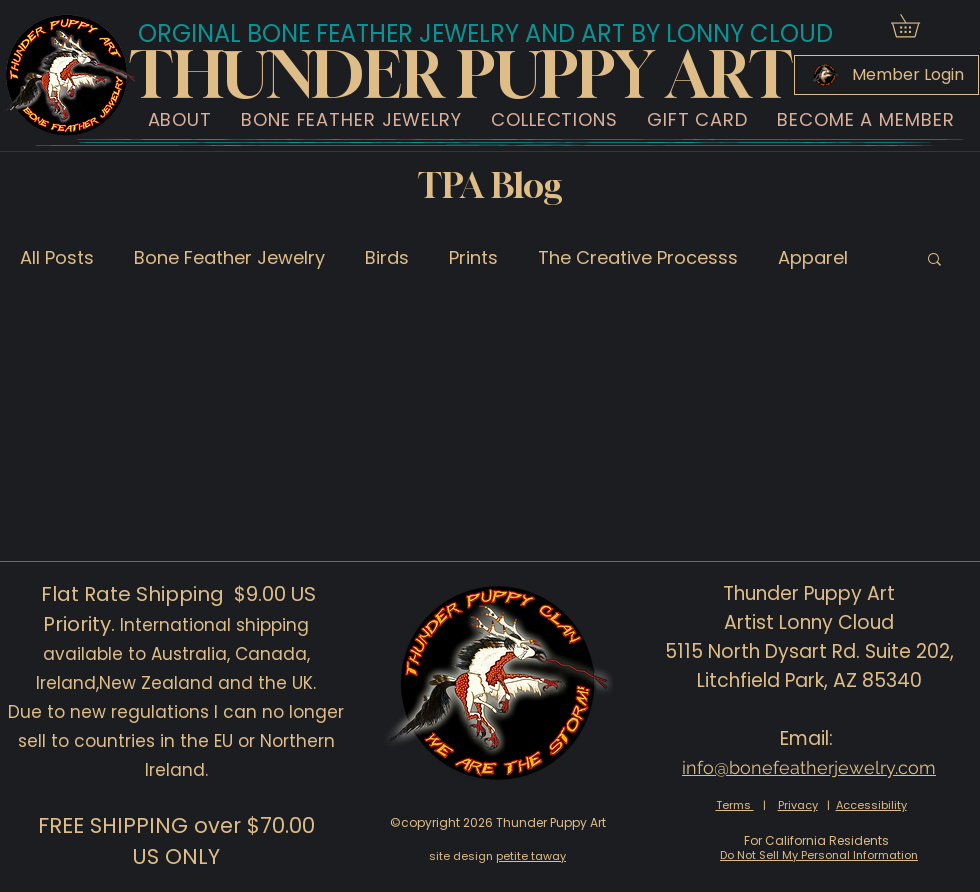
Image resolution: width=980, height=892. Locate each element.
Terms (735, 805)
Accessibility (871, 805)
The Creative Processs (638, 257)
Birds (387, 257)
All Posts (57, 257)
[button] (916, 25)
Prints (473, 257)
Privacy (798, 805)
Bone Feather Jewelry (229, 257)
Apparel (813, 257)
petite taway (531, 856)
